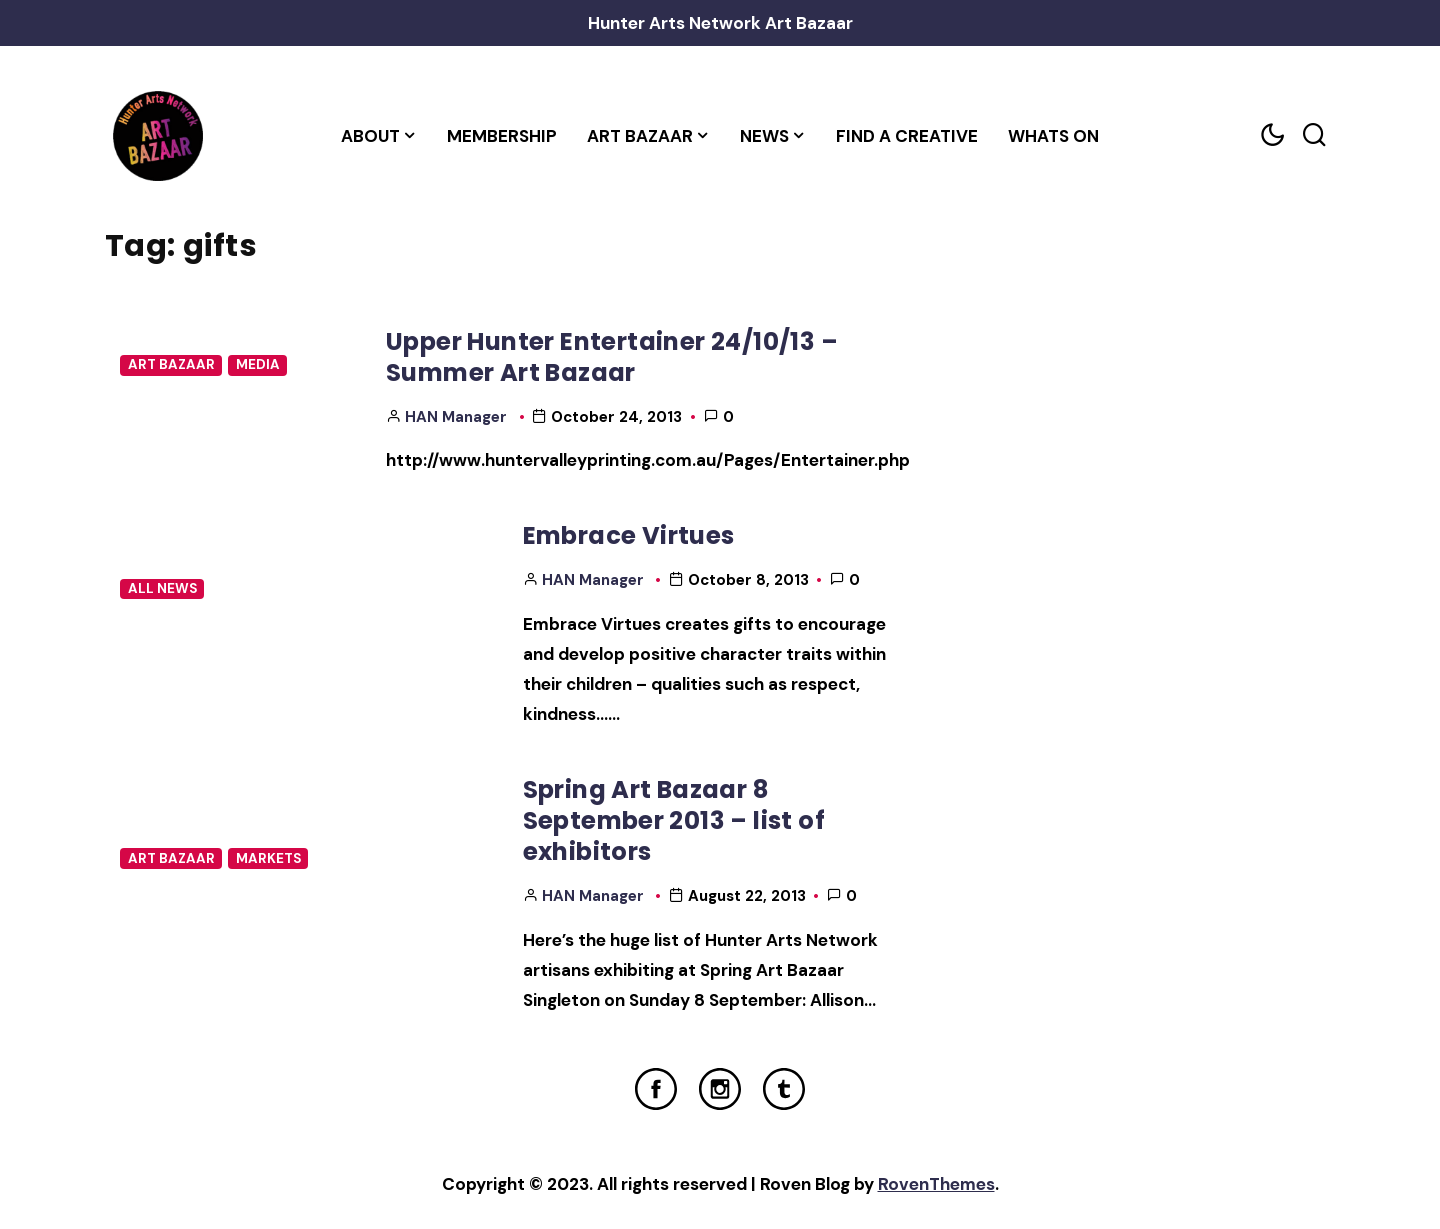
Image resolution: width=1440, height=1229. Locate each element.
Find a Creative (907, 136)
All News (162, 588)
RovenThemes (936, 1184)
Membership (502, 136)
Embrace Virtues (629, 535)
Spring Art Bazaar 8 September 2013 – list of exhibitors (674, 821)
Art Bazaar (640, 136)
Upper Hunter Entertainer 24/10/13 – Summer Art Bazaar (612, 357)
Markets (268, 858)
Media (258, 364)
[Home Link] (157, 136)
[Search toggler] (1314, 135)
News (764, 136)
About (370, 136)
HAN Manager (456, 417)
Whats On (1053, 136)
